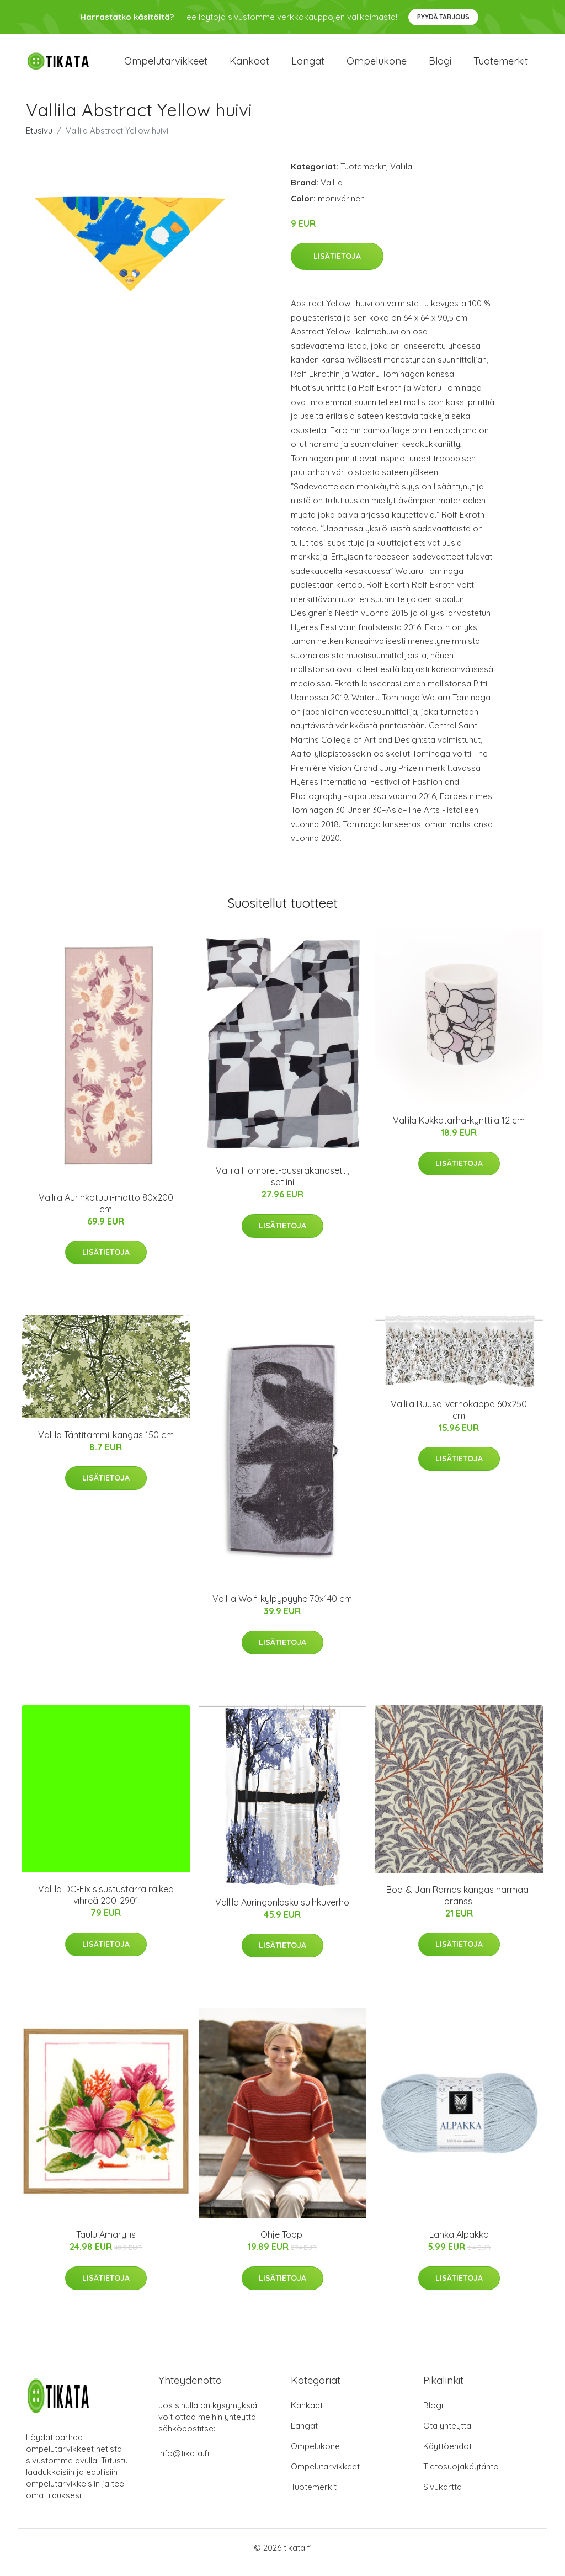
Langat (307, 66)
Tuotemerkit (500, 66)
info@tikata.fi (183, 2462)
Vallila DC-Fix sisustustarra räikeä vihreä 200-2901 (106, 1904)
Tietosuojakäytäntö (461, 2476)
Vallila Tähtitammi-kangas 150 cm (106, 1444)
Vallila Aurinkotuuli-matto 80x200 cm (106, 1212)
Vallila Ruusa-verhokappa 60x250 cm (459, 1419)
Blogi (440, 66)
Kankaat (249, 66)
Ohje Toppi (282, 2243)
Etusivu (39, 140)
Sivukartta (442, 2496)
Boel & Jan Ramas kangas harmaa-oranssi (459, 1904)
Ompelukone (377, 66)
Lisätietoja (337, 266)
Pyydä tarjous (443, 17)
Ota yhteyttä (447, 2435)
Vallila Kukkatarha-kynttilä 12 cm (459, 1129)
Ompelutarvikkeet (165, 66)
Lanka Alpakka (459, 2243)
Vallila (401, 176)
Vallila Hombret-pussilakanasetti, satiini (282, 1185)
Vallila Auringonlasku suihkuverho (282, 1911)
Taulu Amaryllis (106, 2243)
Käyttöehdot (447, 2455)
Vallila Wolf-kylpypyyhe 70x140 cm (282, 1608)
